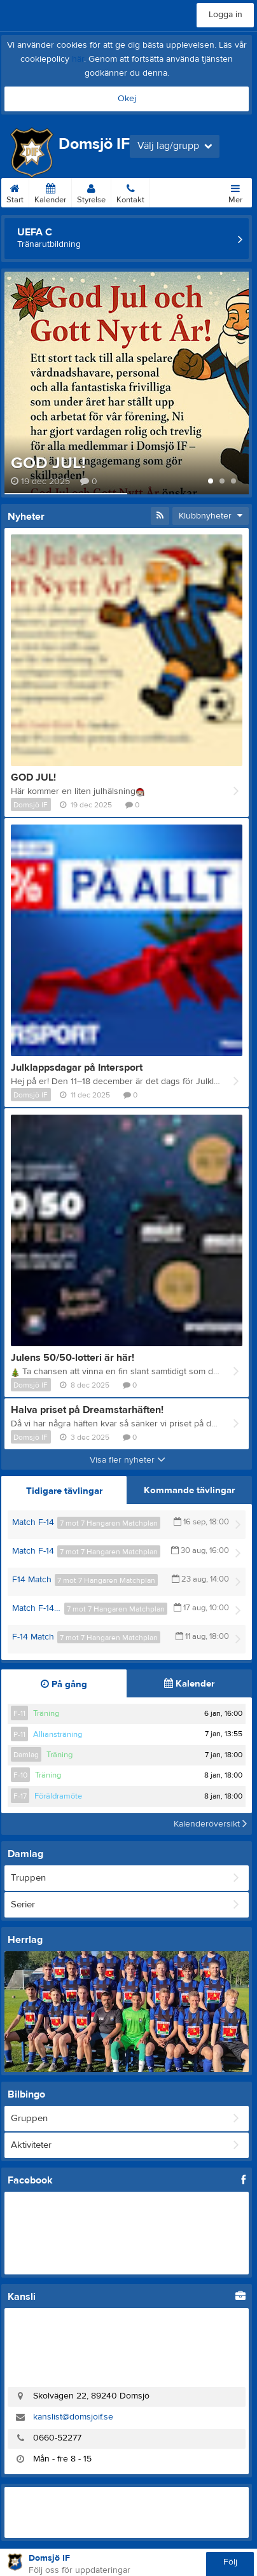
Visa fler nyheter (127, 1460)
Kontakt (130, 191)
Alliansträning (57, 1734)
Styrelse (91, 191)
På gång (64, 1684)
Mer (235, 191)
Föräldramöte (58, 1796)
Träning (46, 1713)
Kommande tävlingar (189, 1490)
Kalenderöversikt (210, 1824)
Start (15, 191)
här (78, 59)
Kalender (50, 191)
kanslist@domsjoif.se (73, 2417)
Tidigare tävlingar (64, 1491)
